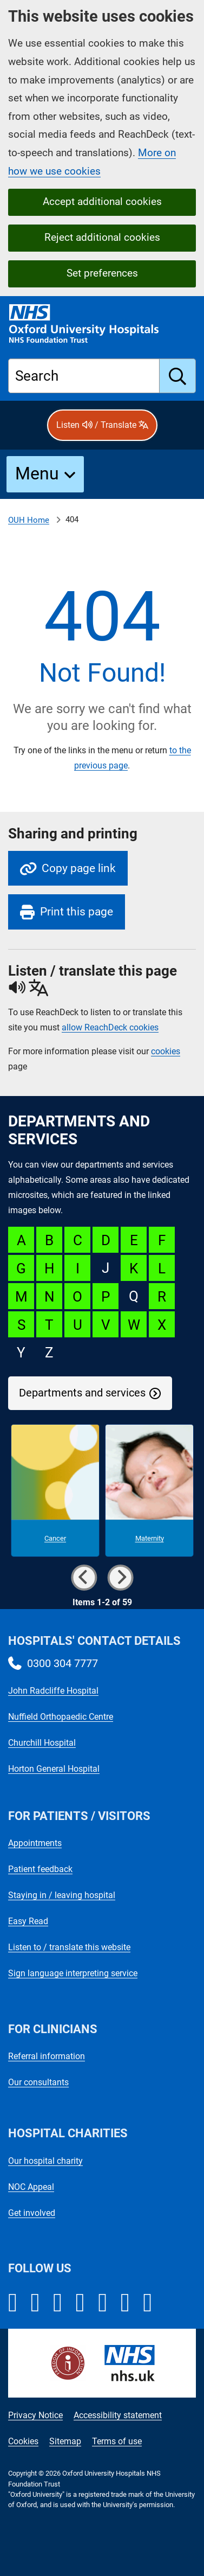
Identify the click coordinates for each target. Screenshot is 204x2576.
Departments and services (82, 1393)
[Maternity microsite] (149, 1490)
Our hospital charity (45, 2161)
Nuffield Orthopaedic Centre (60, 1717)
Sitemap (65, 2441)
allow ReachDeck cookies (110, 1027)
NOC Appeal (31, 2187)
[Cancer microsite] (55, 1490)
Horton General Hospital (54, 1769)
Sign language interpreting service (72, 1973)
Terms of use (117, 2441)
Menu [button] (37, 473)
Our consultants (38, 2082)
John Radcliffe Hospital (53, 1691)
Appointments (35, 1843)
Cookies (23, 2441)
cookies (165, 1051)
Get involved (31, 2213)
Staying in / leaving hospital (61, 1895)
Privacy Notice (35, 2415)
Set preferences (102, 273)
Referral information (46, 2056)
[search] (178, 375)
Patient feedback (40, 1869)
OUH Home (28, 520)
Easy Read (28, 1921)
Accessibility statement (118, 2415)
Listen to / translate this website (69, 1947)
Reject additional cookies (102, 237)
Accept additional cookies (102, 201)
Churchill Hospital (42, 1743)
